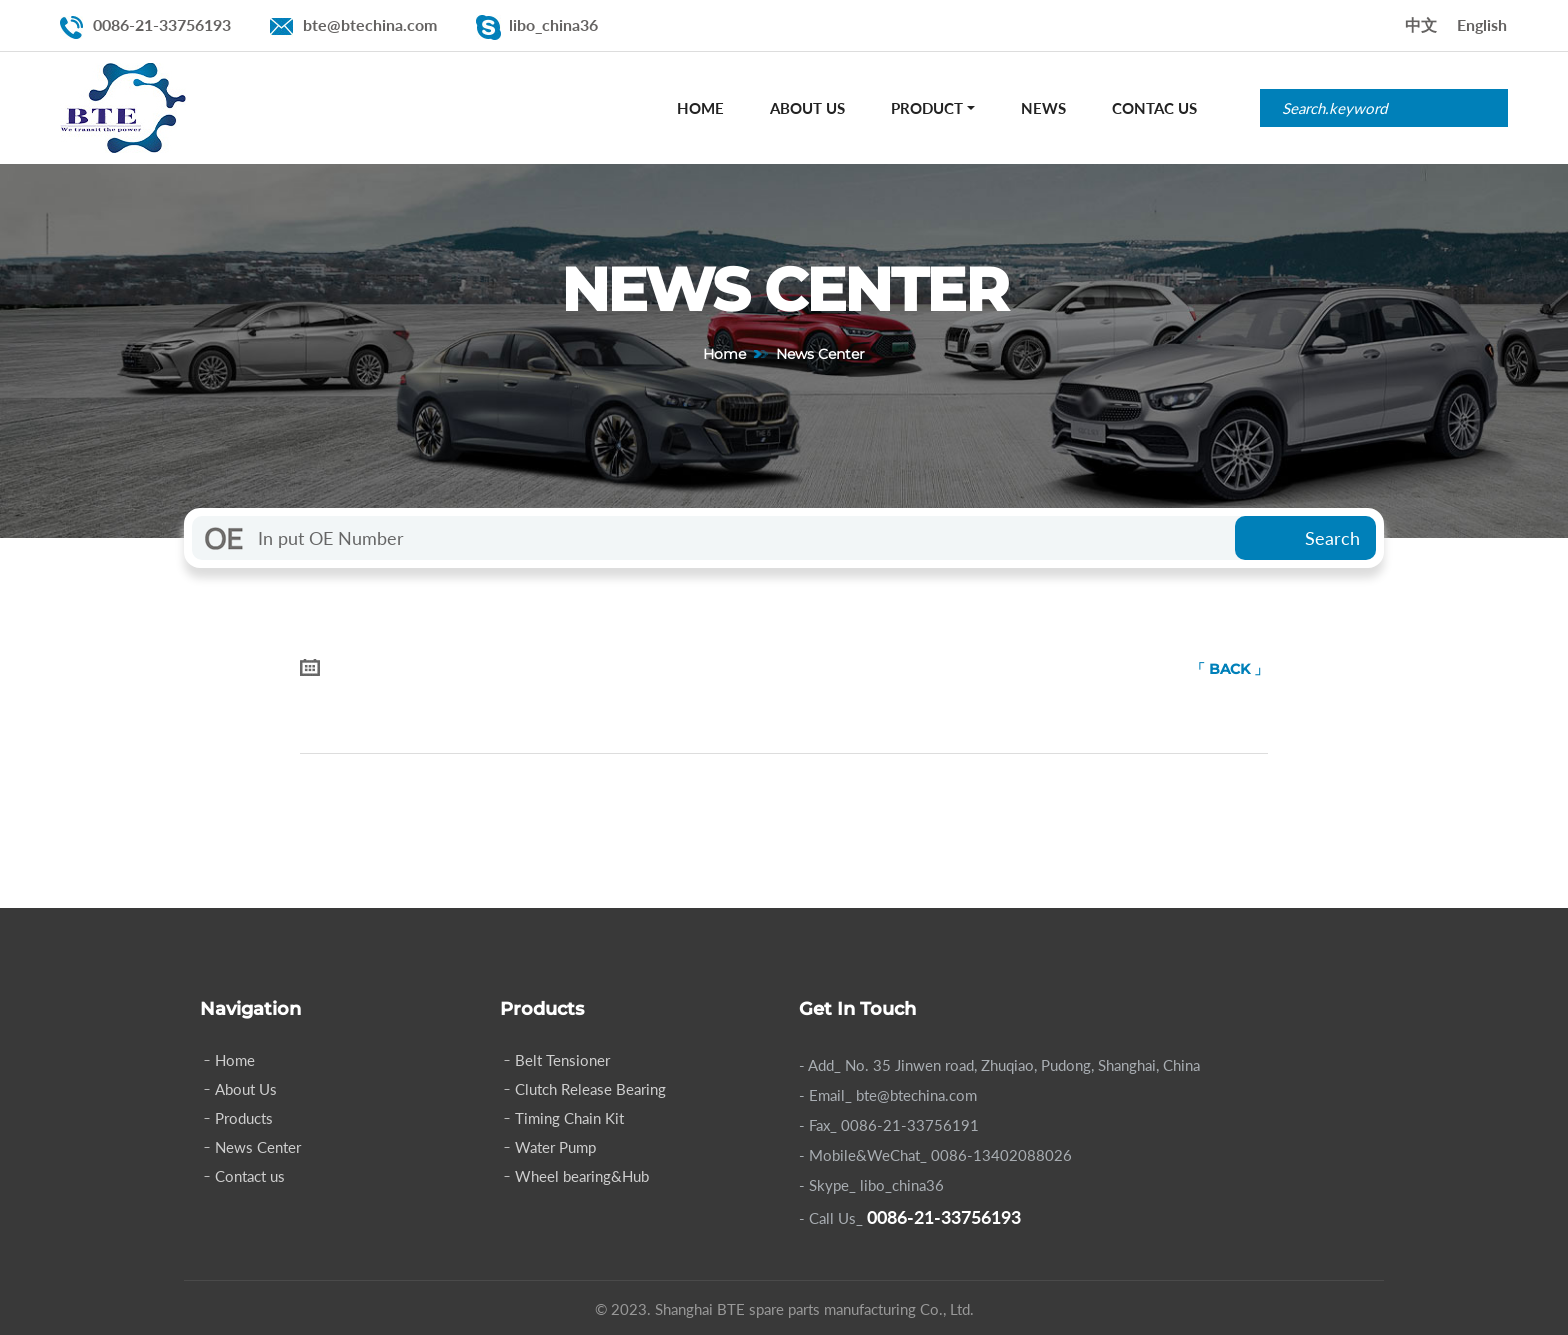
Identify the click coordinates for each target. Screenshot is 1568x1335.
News (1043, 108)
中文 (1421, 24)
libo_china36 (553, 24)
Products (244, 1118)
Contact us (250, 1176)
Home (700, 108)
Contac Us (1154, 108)
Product (927, 108)
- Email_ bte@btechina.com (888, 1095)
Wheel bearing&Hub (582, 1176)
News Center (258, 1147)
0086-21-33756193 (162, 24)
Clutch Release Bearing (590, 1089)
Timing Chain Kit (569, 1118)
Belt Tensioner (562, 1060)
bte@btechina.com (370, 24)
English (1482, 24)
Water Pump (555, 1147)
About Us (807, 108)
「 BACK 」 (1229, 669)
